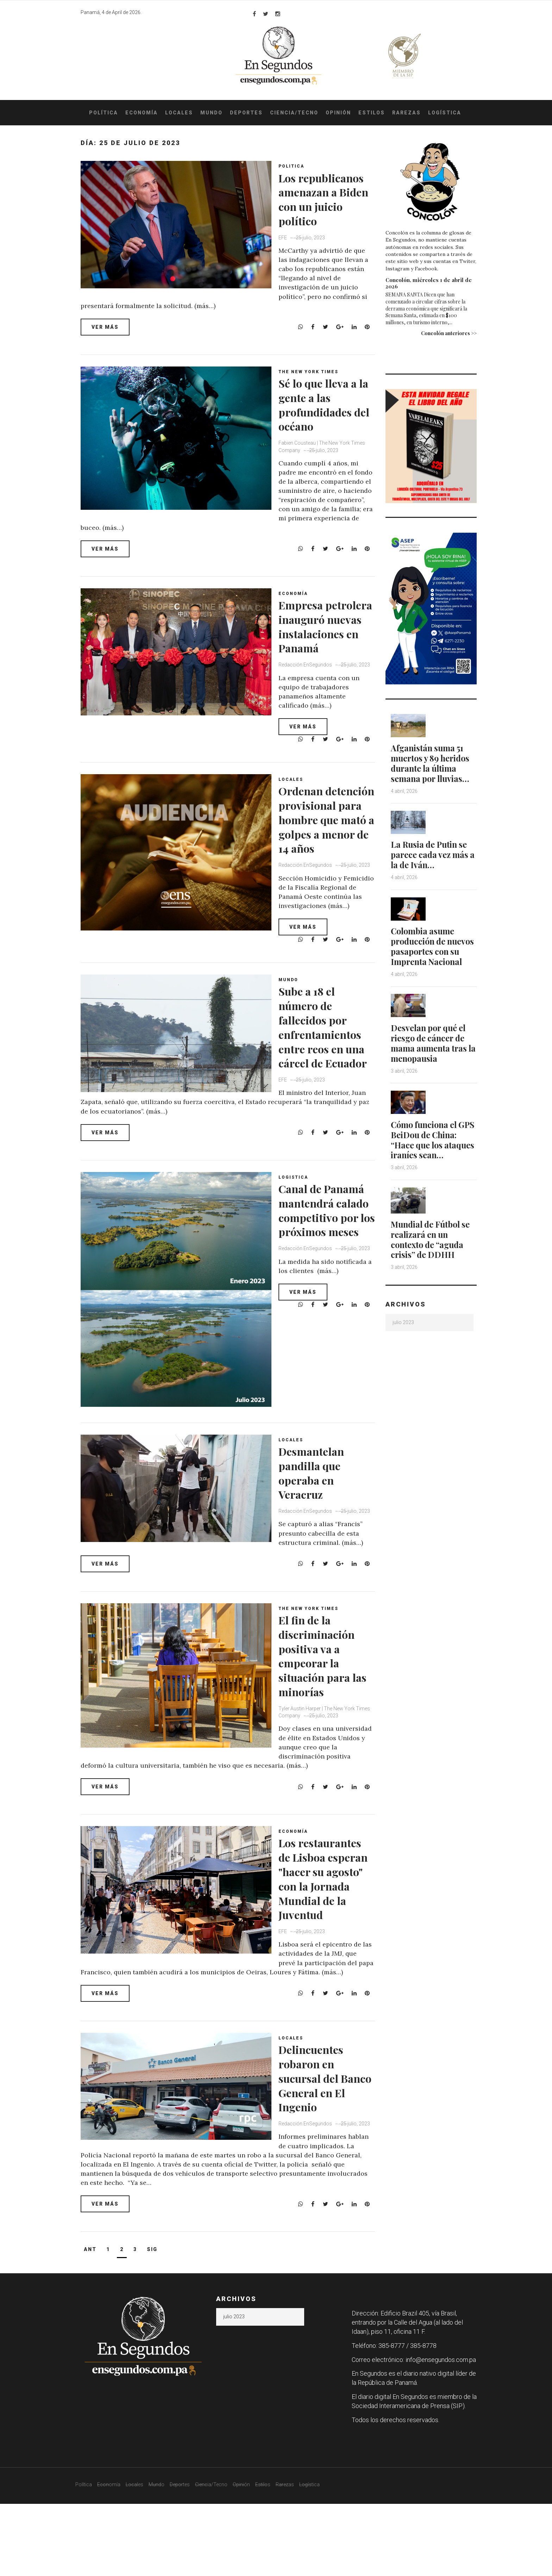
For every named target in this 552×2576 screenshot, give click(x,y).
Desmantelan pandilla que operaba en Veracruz (319, 1529)
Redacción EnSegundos (309, 699)
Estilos (371, 112)
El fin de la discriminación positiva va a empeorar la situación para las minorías (323, 1719)
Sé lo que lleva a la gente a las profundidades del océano (326, 409)
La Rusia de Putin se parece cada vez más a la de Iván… (431, 854)
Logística (444, 112)
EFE (286, 252)
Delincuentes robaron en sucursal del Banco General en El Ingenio (322, 2152)
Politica (295, 166)
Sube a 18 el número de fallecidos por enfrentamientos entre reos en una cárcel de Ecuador (328, 1085)
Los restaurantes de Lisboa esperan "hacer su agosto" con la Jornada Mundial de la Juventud (325, 1956)
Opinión (338, 112)
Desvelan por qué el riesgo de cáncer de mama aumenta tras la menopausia (430, 1052)
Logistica (297, 1233)
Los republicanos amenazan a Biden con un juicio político (319, 206)
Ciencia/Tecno (294, 112)
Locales (179, 112)
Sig (152, 2321)
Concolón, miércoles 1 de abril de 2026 (428, 283)
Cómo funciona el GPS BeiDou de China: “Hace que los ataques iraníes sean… (432, 1154)
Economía (141, 112)
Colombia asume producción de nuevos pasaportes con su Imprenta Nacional (428, 951)
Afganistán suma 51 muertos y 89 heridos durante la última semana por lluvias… (433, 763)
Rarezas (406, 112)
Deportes (246, 112)
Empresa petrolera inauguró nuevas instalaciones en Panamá (326, 646)
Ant (90, 2321)
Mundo (211, 112)
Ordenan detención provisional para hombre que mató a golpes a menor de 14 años (327, 857)
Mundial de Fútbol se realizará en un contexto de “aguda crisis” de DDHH (433, 1258)
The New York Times (312, 377)
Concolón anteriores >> (449, 333)
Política (103, 112)
